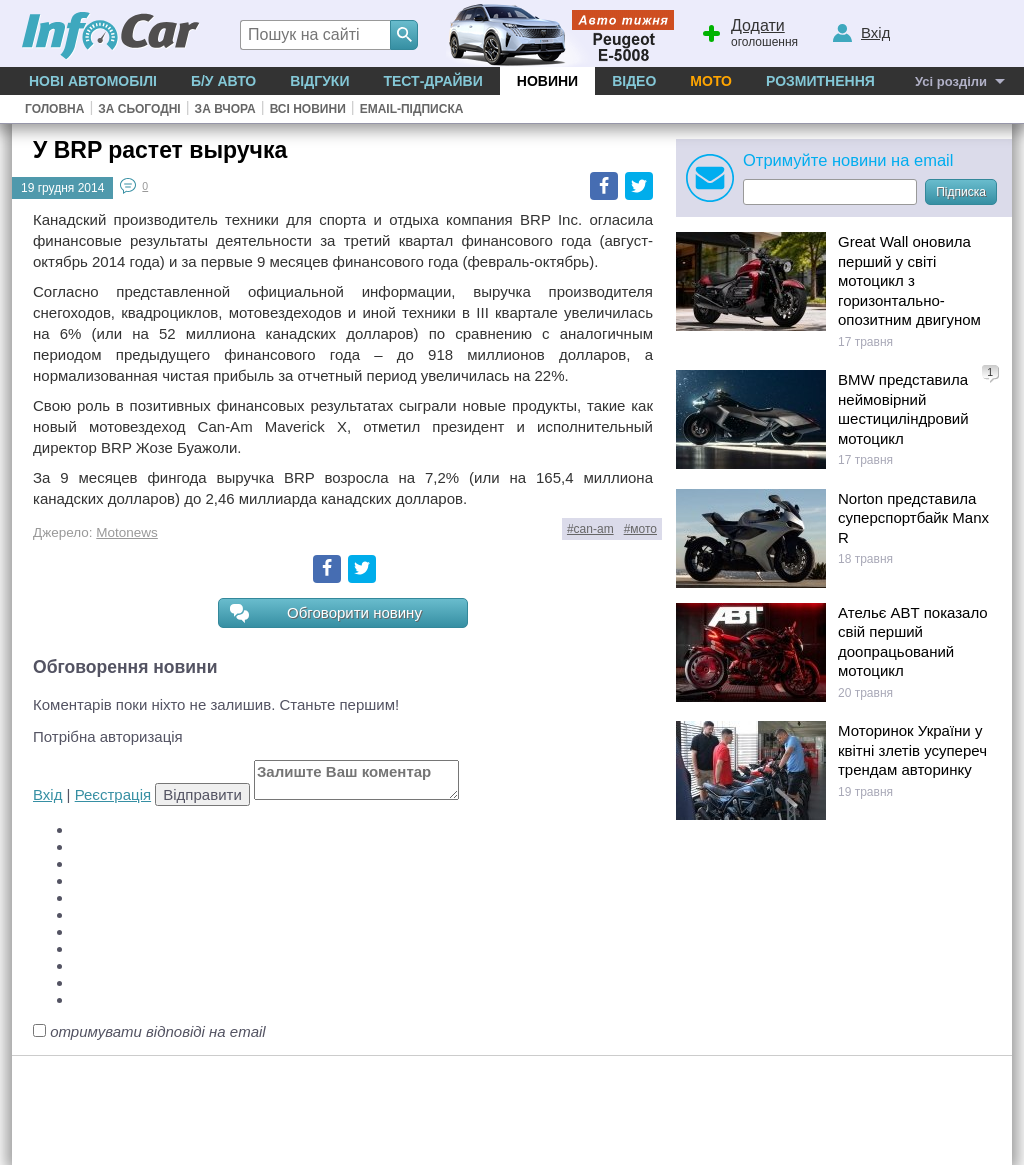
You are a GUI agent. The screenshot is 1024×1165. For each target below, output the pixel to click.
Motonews (127, 532)
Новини (547, 81)
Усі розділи (951, 81)
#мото (640, 529)
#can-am (590, 529)
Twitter (639, 186)
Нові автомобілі (93, 81)
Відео (634, 81)
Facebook (604, 186)
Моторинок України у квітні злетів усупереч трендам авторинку (912, 750)
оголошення (749, 31)
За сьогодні (139, 109)
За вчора (225, 109)
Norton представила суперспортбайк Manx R (913, 518)
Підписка (961, 192)
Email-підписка (412, 109)
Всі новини (308, 109)
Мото (711, 81)
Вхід (47, 794)
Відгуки (319, 81)
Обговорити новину (326, 613)
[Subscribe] (830, 192)
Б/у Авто (223, 81)
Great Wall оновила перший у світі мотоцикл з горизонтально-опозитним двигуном (909, 280)
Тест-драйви (432, 81)
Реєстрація (113, 794)
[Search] (404, 35)
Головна (54, 109)
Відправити (202, 794)
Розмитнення (820, 81)
